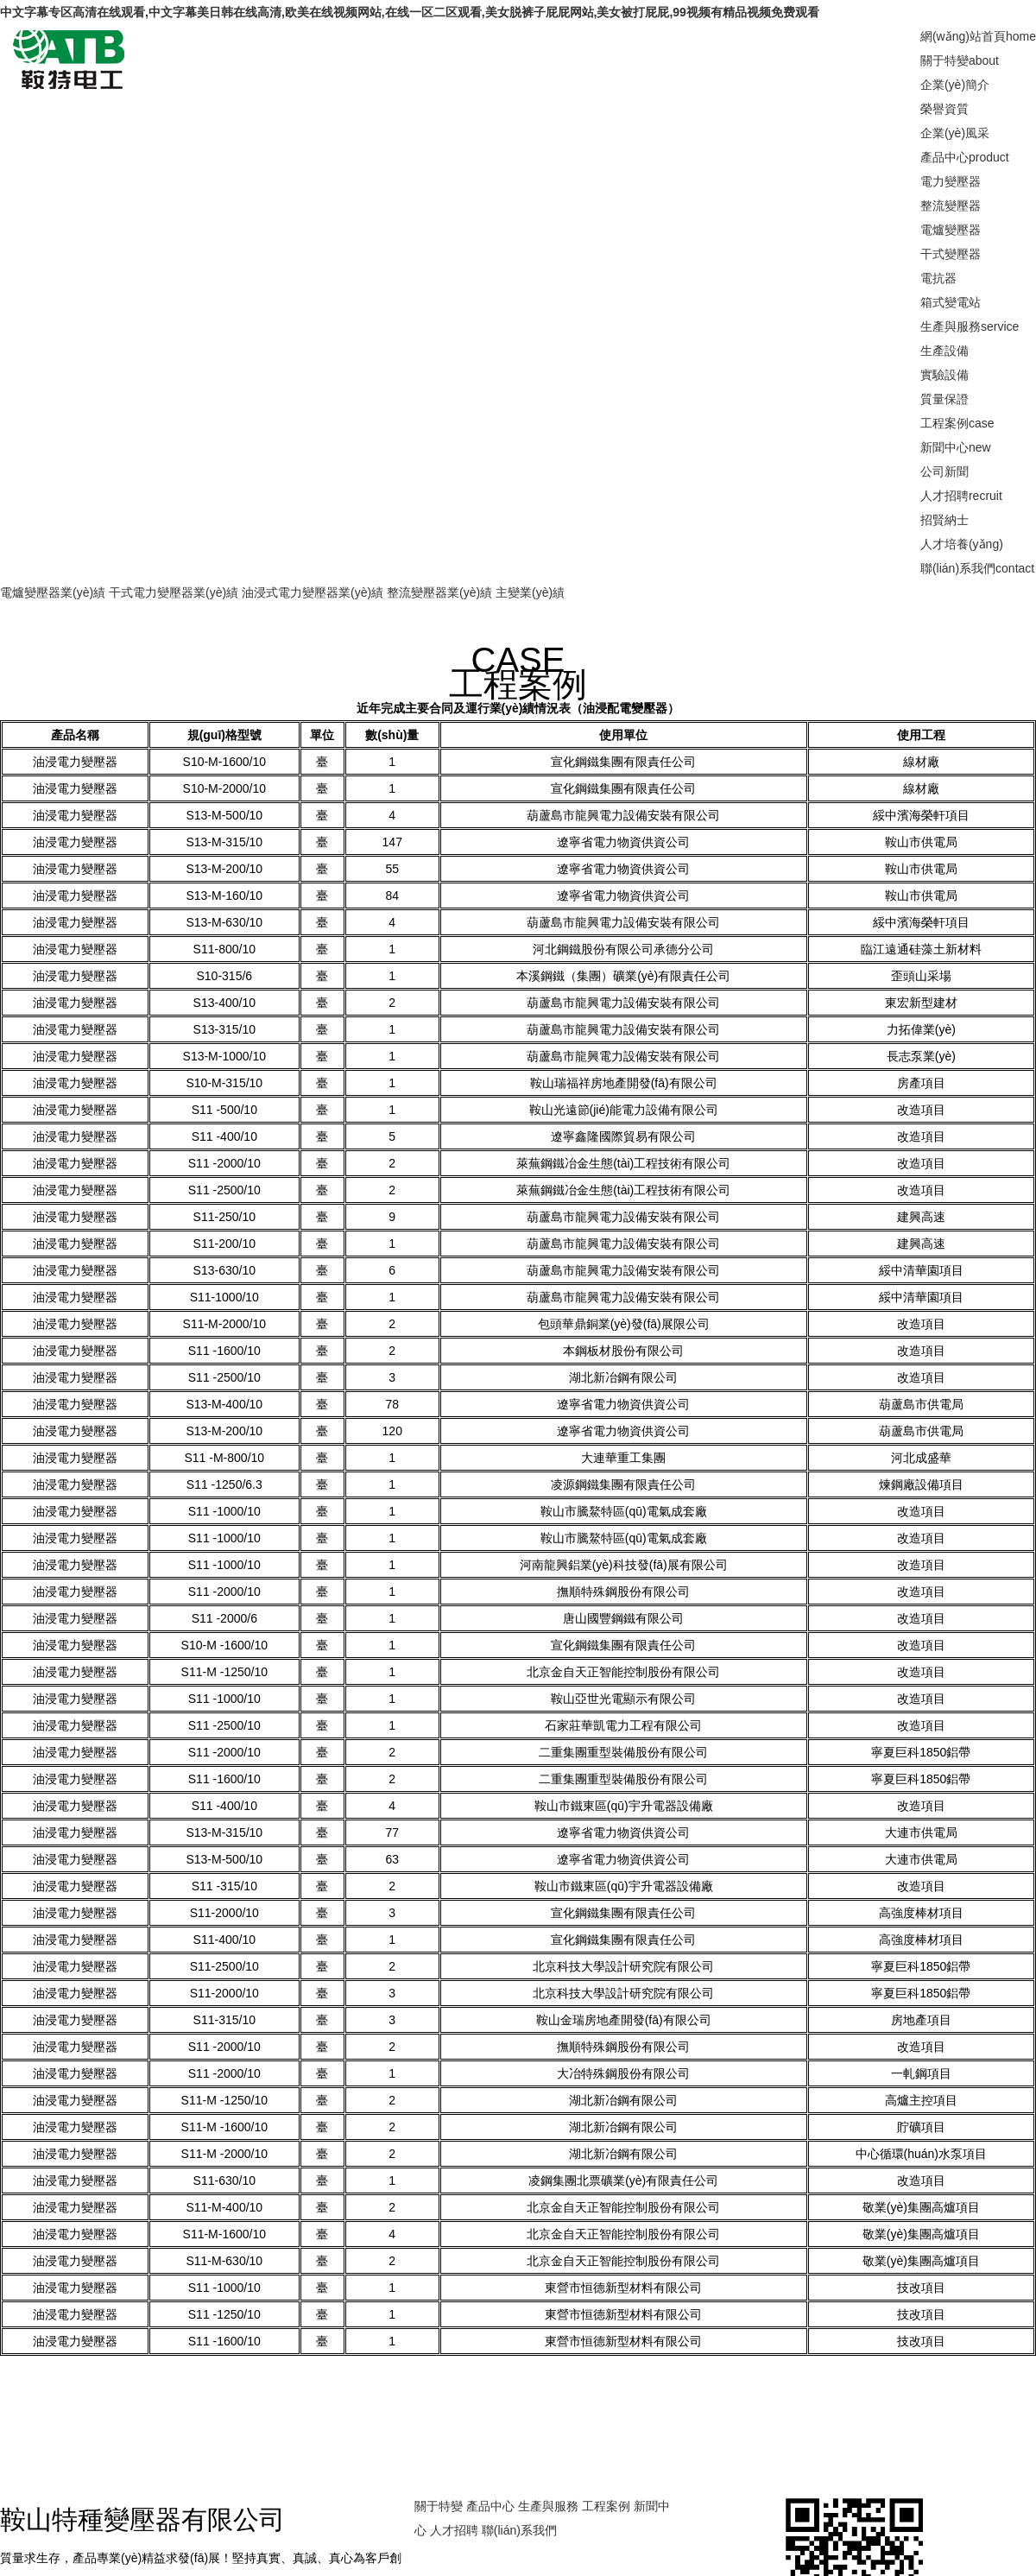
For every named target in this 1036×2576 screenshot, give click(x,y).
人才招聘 (961, 496)
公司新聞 (944, 471)
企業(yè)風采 (954, 133)
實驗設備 (944, 375)
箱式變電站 (950, 302)
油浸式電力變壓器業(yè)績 (312, 592)
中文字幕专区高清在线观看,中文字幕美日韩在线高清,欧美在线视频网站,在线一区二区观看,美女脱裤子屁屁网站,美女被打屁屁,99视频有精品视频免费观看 (409, 12)
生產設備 (944, 351)
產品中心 (964, 157)
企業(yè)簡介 (954, 85)
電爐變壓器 (950, 230)
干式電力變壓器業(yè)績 (173, 592)
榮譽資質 (944, 109)
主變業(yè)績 (530, 592)
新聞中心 (955, 447)
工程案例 (957, 423)
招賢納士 (944, 520)
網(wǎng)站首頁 (978, 36)
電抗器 (938, 278)
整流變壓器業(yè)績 (439, 592)
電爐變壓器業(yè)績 (52, 592)
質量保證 (944, 399)
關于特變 (959, 60)
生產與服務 (969, 326)
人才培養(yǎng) (961, 544)
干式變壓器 (950, 254)
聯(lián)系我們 (977, 568)
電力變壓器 (950, 181)
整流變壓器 (950, 205)
